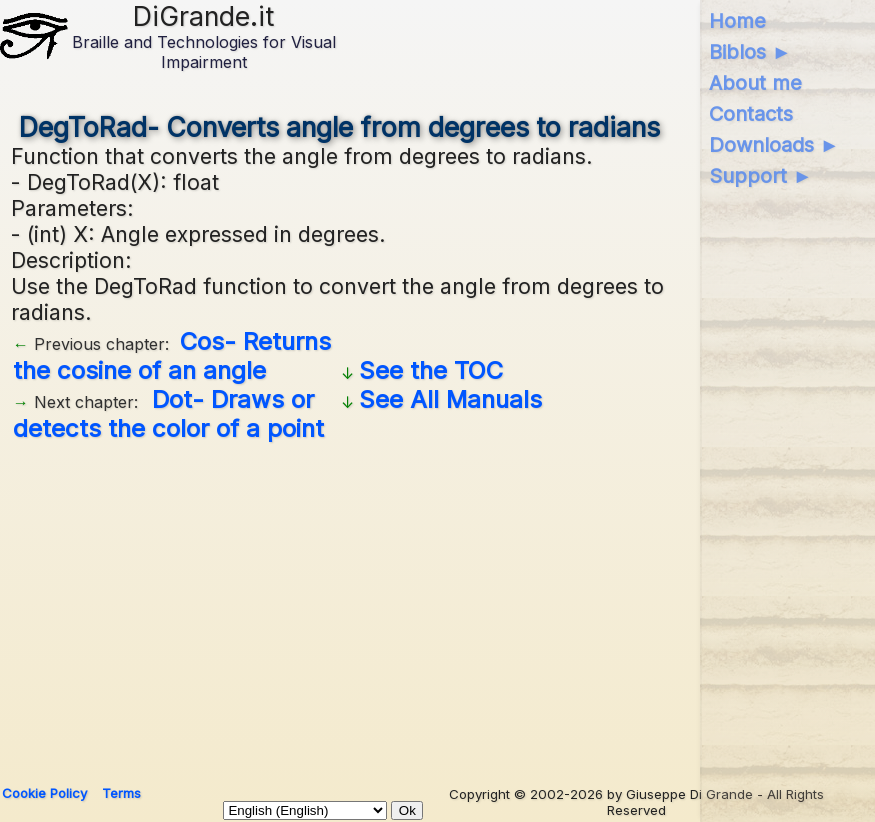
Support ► (761, 176)
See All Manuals (450, 399)
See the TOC (431, 370)
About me (755, 83)
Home (737, 21)
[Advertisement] (340, 606)
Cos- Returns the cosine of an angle (172, 356)
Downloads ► (774, 145)
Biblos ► (750, 52)
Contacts (751, 114)
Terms (121, 793)
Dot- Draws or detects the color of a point (168, 414)
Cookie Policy (44, 793)
